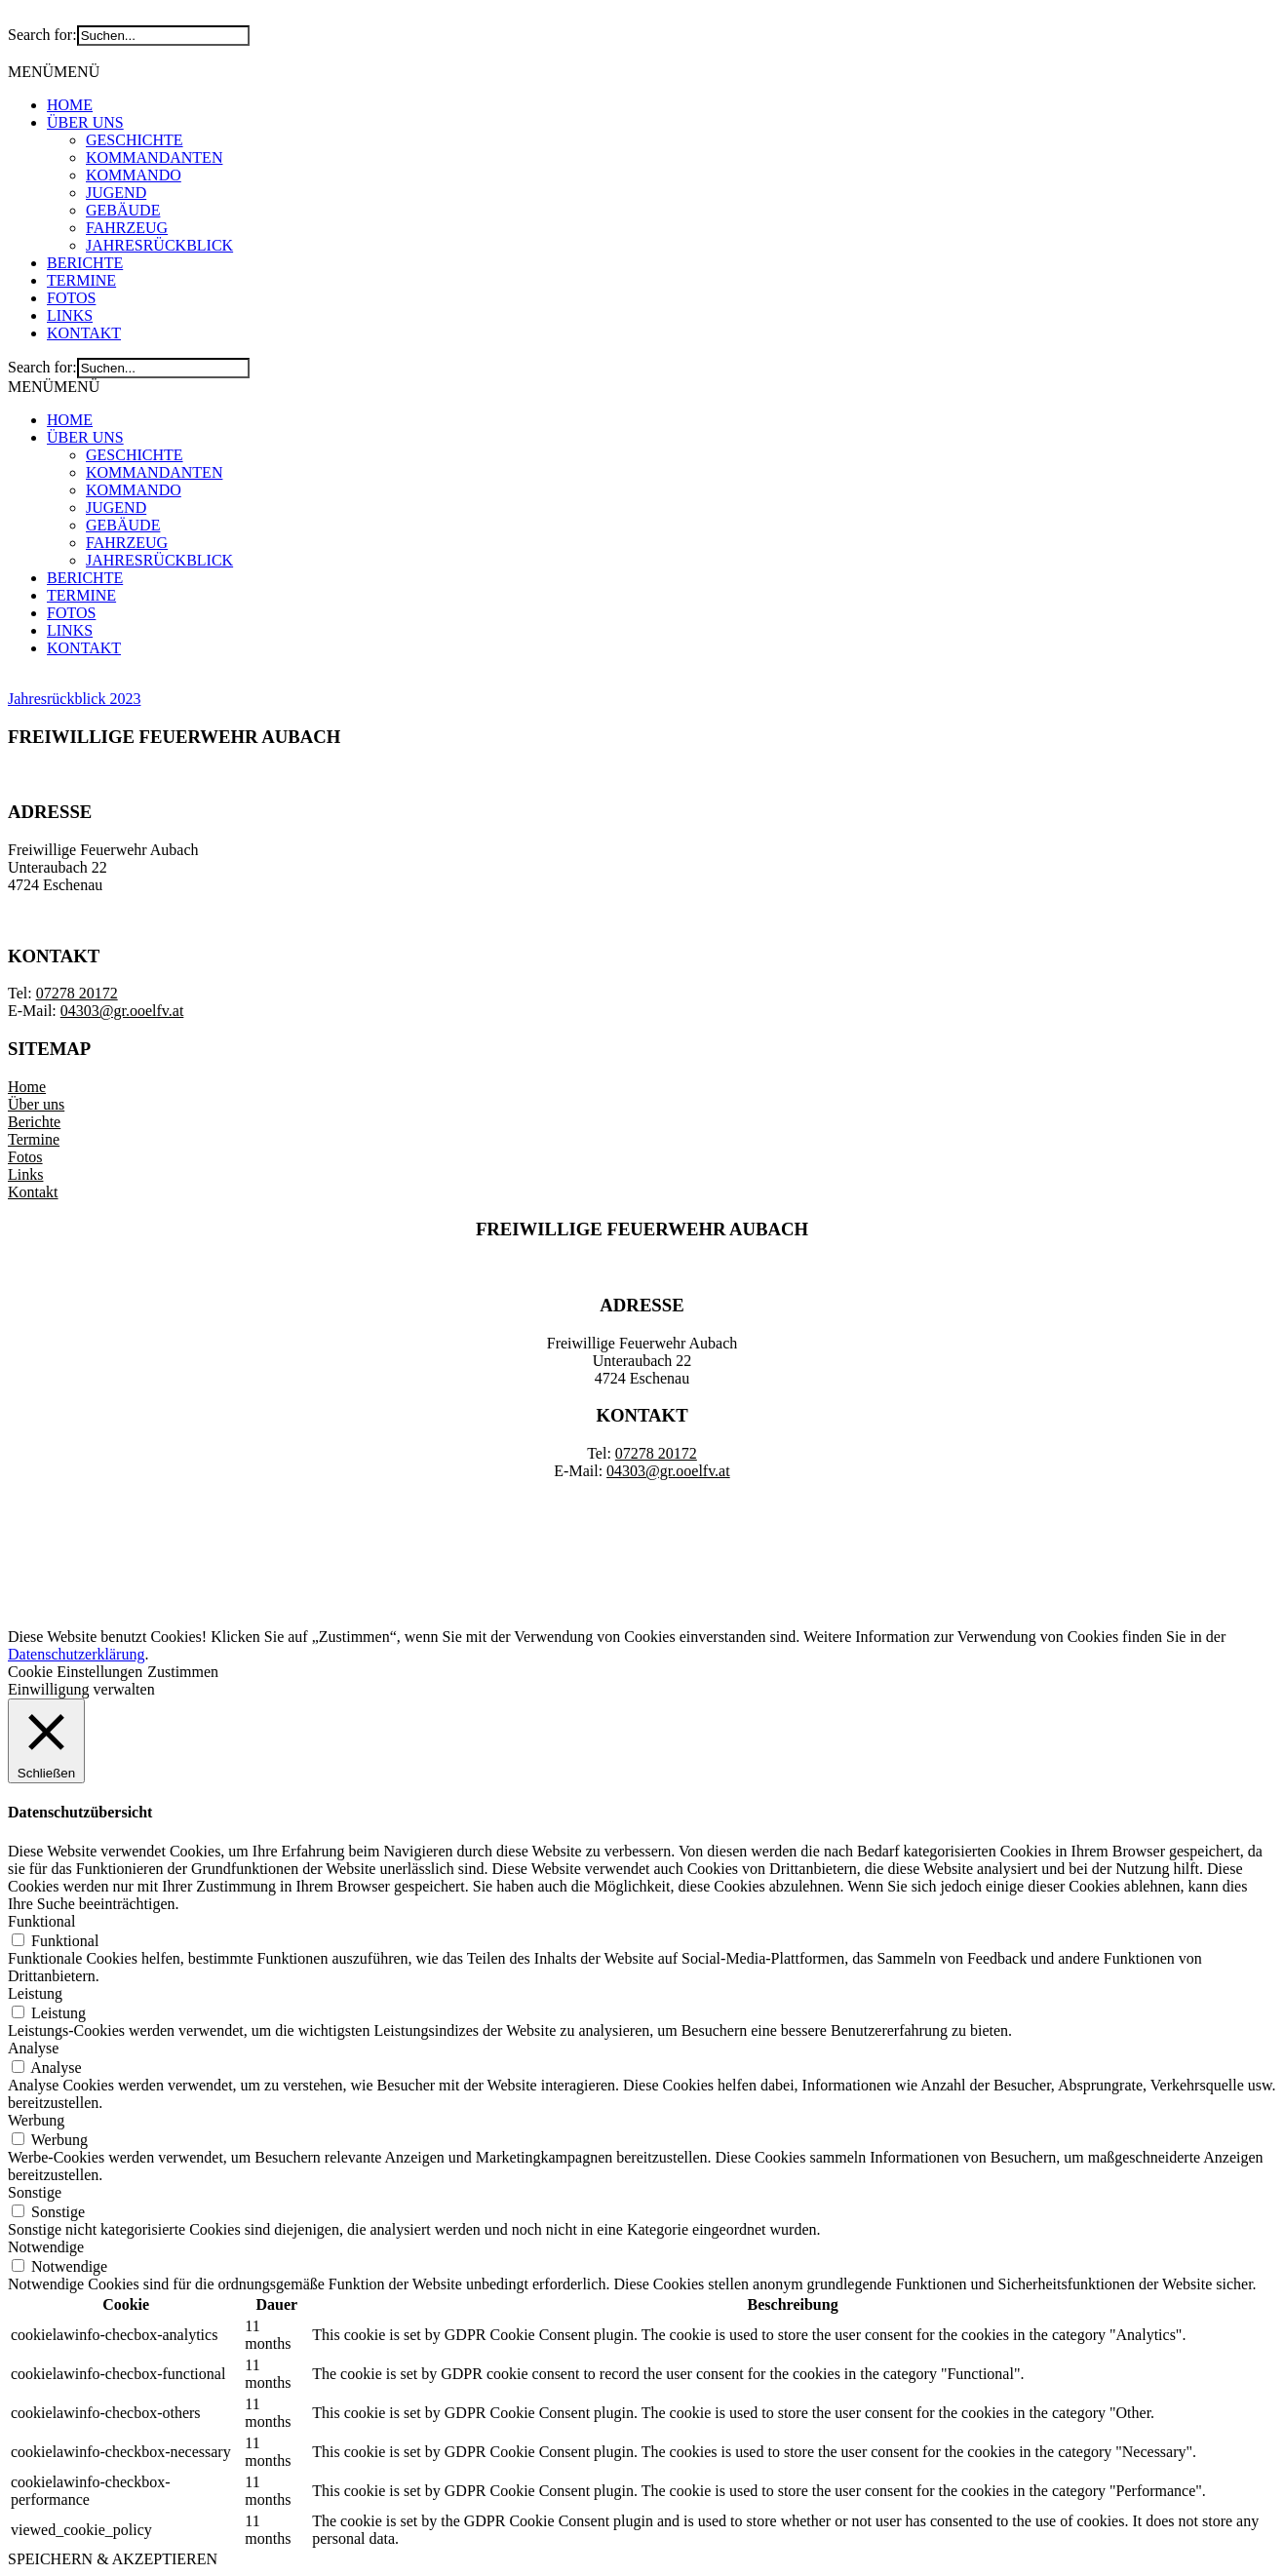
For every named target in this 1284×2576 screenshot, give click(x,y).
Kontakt (33, 1192)
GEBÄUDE (123, 210)
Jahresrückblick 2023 (74, 698)
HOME (70, 105)
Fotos (25, 1157)
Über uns (36, 1104)
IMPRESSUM (524, 1504)
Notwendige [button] (46, 2247)
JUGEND (116, 192)
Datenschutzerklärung (76, 1654)
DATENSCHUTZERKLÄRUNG (700, 1504)
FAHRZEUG (127, 227)
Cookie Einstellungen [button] (75, 1671)
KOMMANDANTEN (154, 157)
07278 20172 (77, 993)
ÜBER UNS (85, 122)
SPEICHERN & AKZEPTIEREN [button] (112, 2559)
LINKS (70, 315)
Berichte (34, 1121)
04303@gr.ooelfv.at (122, 1010)
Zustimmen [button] (182, 1671)
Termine (33, 1139)
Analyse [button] (33, 2048)
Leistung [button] (35, 1993)
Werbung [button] (36, 2120)
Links (25, 1174)
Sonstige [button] (34, 2192)
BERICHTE (85, 262)
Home (27, 1086)
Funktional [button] (41, 1921)
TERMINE (81, 280)
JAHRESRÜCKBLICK (159, 245)
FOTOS (71, 298)
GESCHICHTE (134, 140)
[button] (53, 71)
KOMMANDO (133, 175)
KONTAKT (84, 333)
